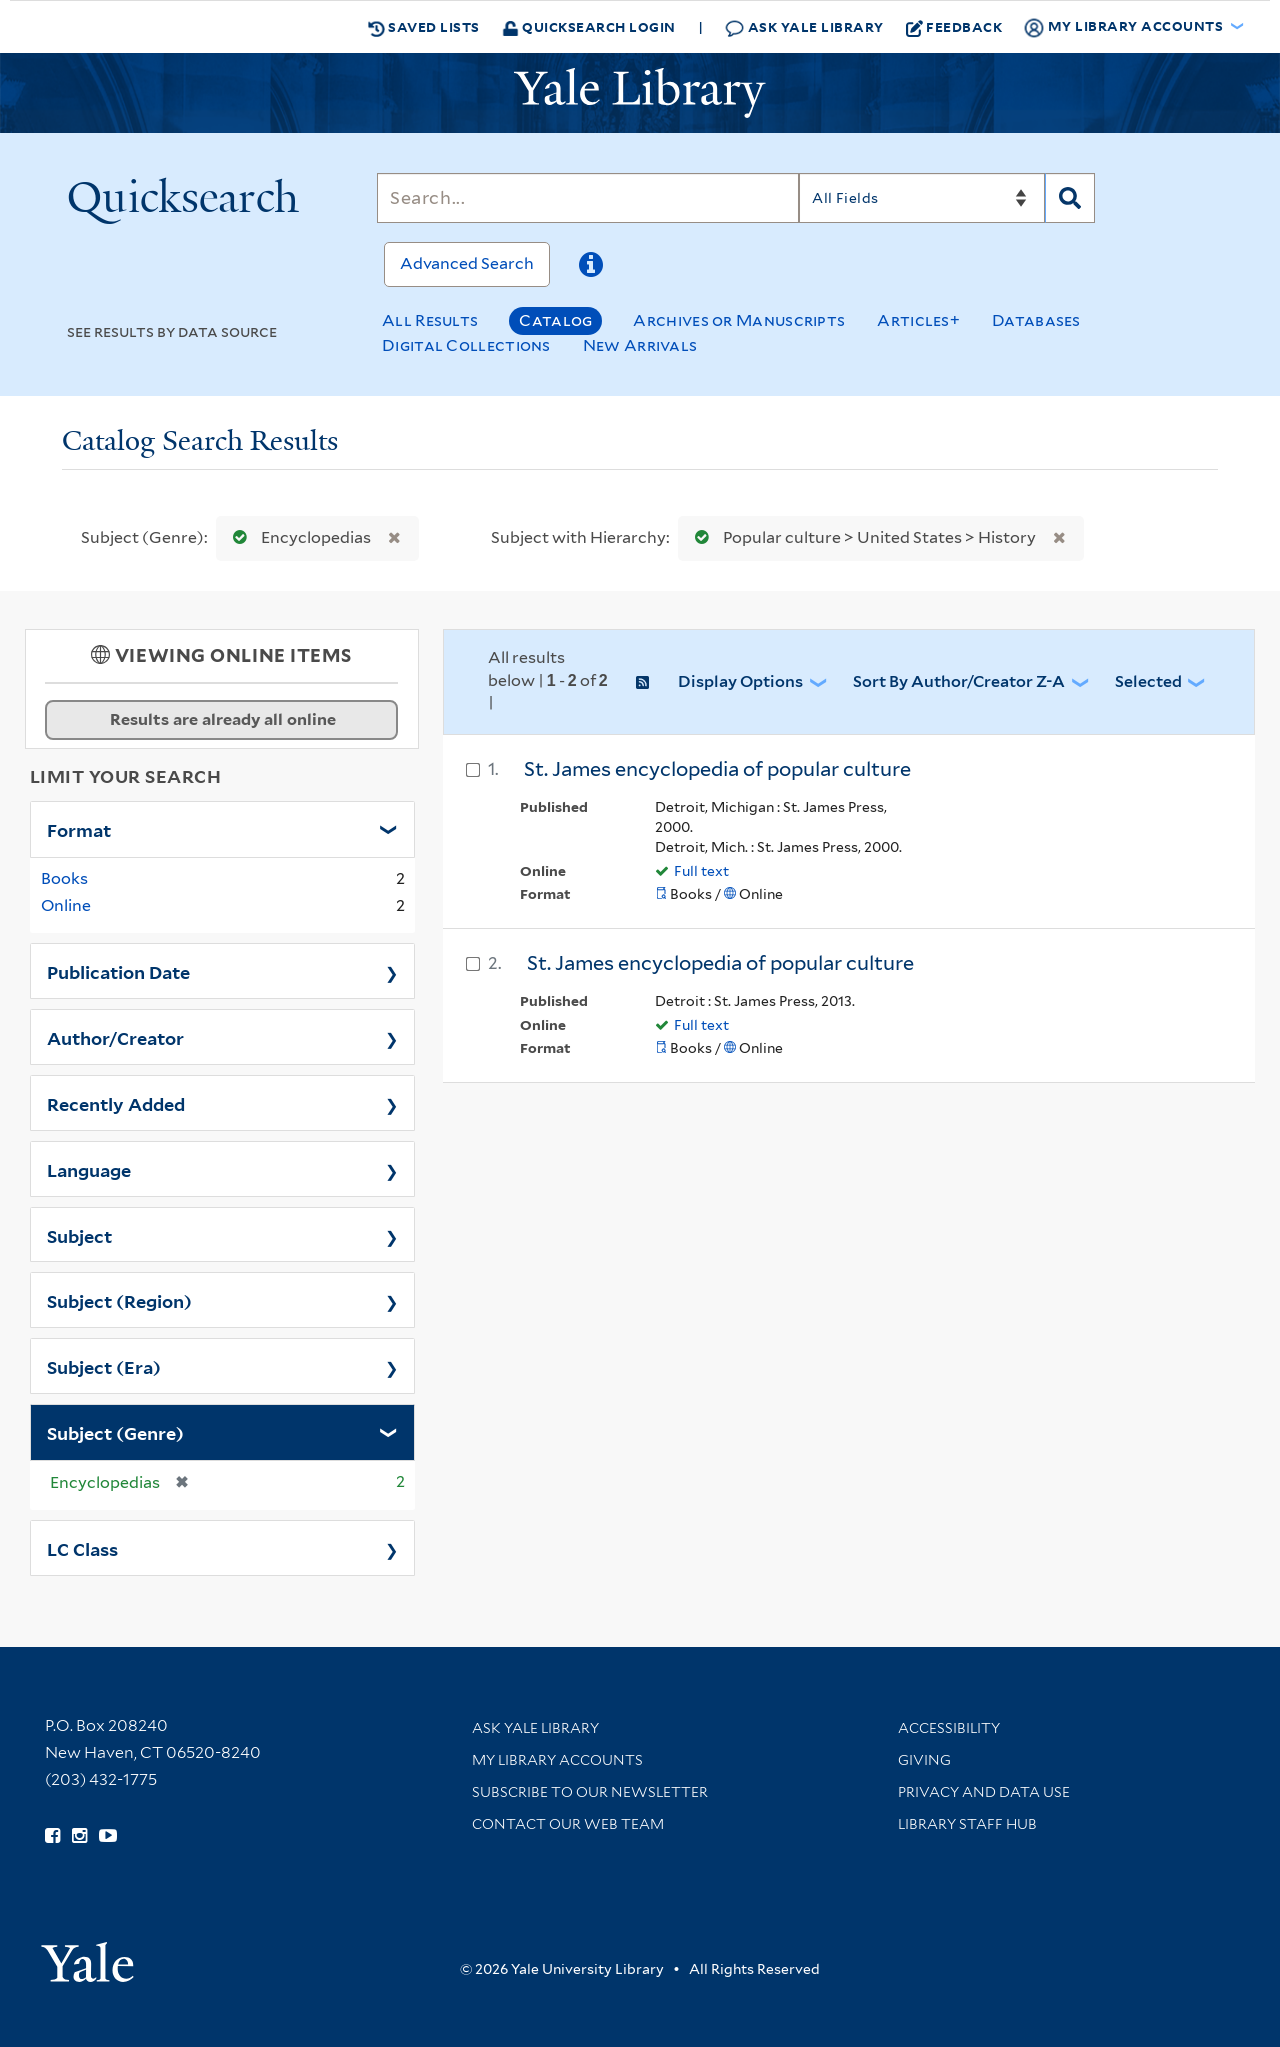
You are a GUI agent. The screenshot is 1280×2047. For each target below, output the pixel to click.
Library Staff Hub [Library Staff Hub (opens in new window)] (967, 1824)
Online (66, 905)
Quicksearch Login (589, 26)
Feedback (954, 27)
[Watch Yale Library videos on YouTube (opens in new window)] (108, 1836)
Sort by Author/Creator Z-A (959, 681)
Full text (701, 871)
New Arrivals (640, 345)
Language (89, 1169)
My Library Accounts (557, 1760)
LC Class (82, 1548)
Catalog (555, 320)
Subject (79, 1235)
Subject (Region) (119, 1300)
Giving (924, 1760)
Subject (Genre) (115, 1432)
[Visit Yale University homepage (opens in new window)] (87, 1955)
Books (64, 878)
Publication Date (118, 971)
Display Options (740, 681)
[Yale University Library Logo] (640, 93)
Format (79, 829)
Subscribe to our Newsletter (590, 1792)
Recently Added (116, 1103)
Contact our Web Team (568, 1824)
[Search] (588, 198)
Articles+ (918, 320)
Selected (1148, 681)
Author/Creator (115, 1037)
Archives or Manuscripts (739, 320)
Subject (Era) (104, 1366)
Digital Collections (466, 345)
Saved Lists (424, 27)
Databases (1036, 320)
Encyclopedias (297, 537)
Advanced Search (467, 263)
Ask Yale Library (804, 27)
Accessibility (949, 1728)
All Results (430, 320)
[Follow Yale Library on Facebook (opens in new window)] (52, 1836)
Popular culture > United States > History (861, 537)
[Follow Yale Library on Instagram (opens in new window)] (79, 1836)
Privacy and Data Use (984, 1792)
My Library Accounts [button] (1125, 27)
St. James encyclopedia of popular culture (717, 769)
